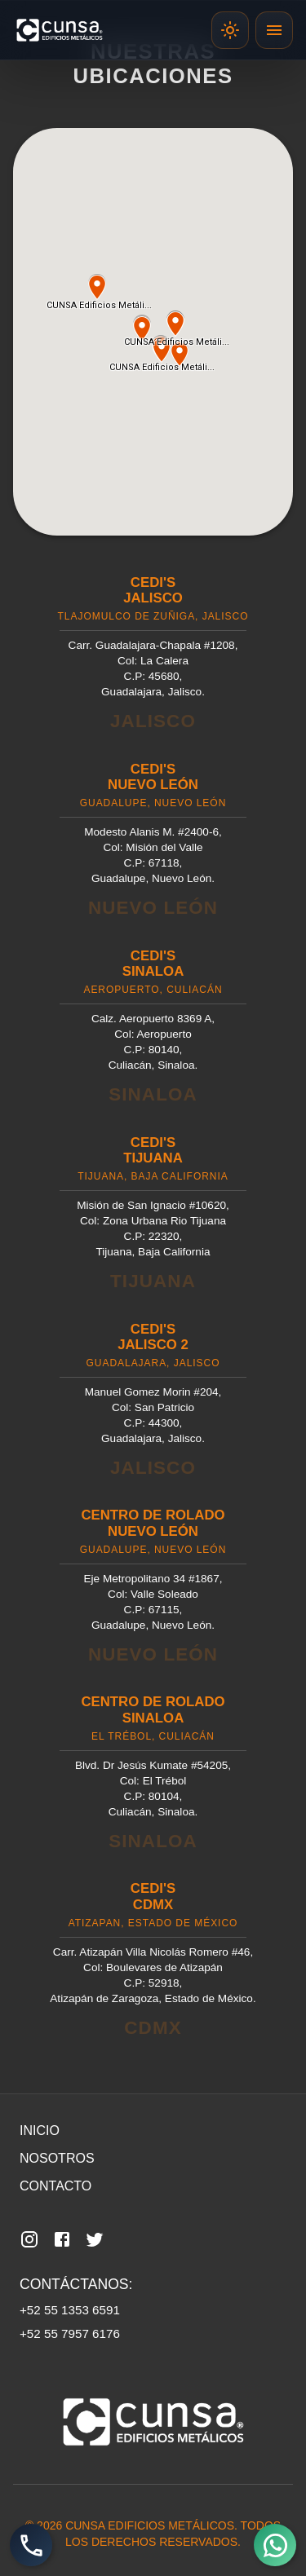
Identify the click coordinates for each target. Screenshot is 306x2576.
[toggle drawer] (274, 30)
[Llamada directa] (31, 2545)
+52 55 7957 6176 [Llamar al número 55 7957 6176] (70, 2333)
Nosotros (57, 2158)
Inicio (40, 2130)
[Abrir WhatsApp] (275, 2545)
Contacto (55, 2186)
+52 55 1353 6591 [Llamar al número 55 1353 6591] (70, 2310)
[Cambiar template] (230, 30)
